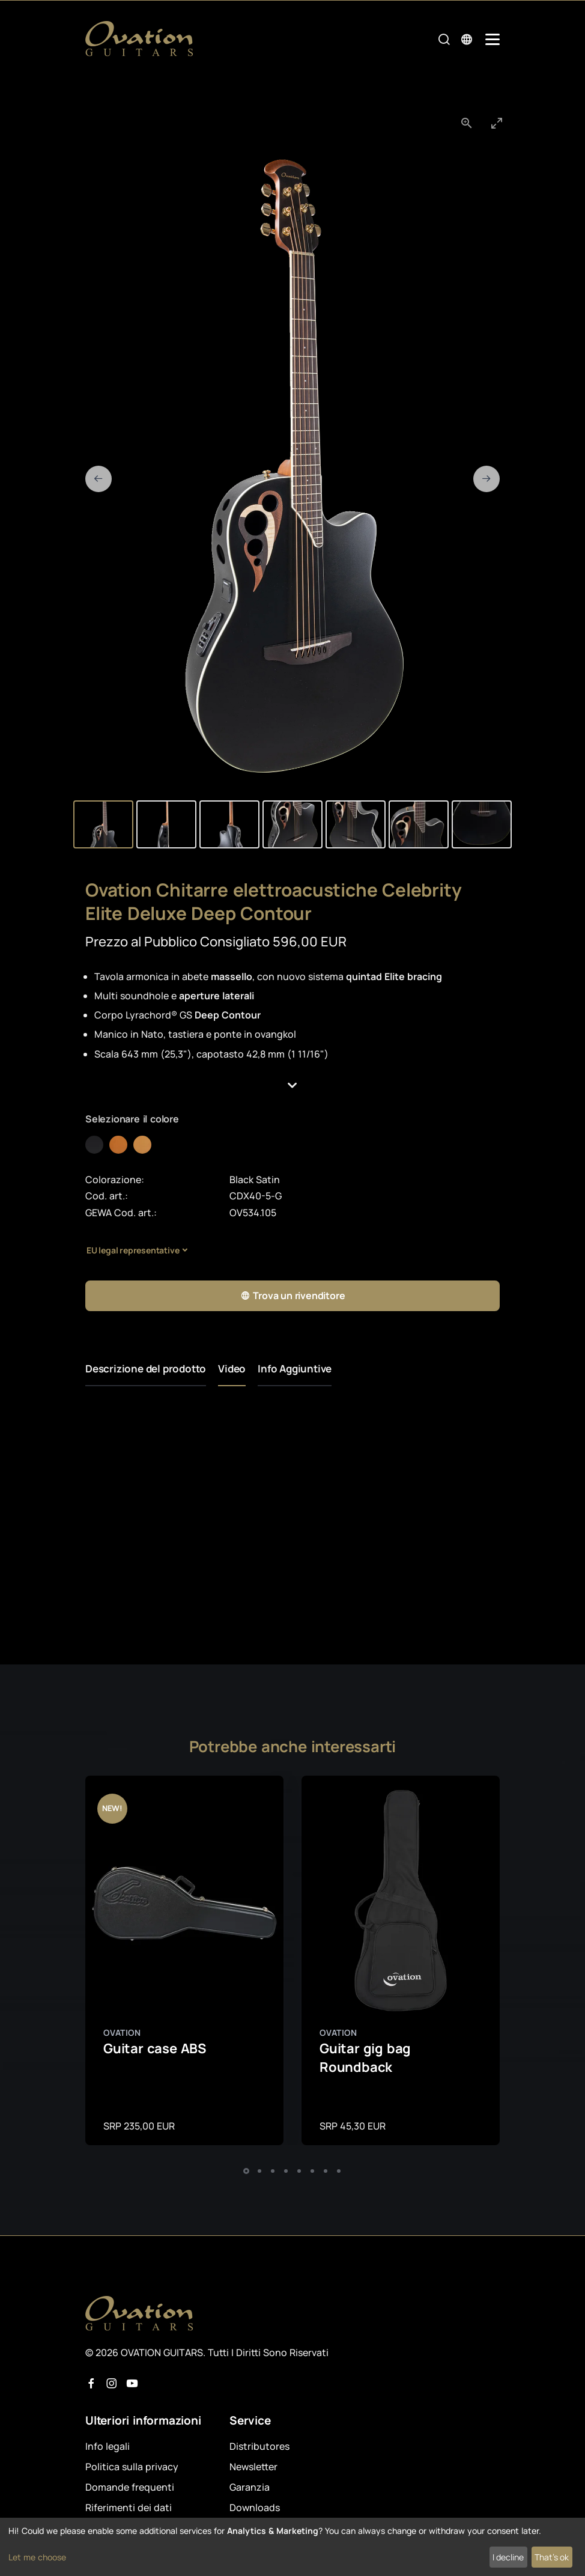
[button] (292, 1085)
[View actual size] (467, 123)
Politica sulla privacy (131, 2466)
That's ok (552, 2557)
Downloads (254, 2507)
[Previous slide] (98, 479)
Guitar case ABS (154, 2048)
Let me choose (37, 2557)
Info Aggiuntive (295, 1368)
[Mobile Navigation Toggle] (492, 39)
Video (232, 1368)
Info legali (107, 2446)
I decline (508, 2557)
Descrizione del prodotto (145, 1368)
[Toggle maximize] (497, 123)
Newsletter (253, 2466)
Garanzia (249, 2487)
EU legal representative (132, 1250)
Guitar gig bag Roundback (365, 2057)
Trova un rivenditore (292, 1296)
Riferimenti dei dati (128, 2507)
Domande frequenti (129, 2487)
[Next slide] (486, 479)
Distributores (259, 2446)
